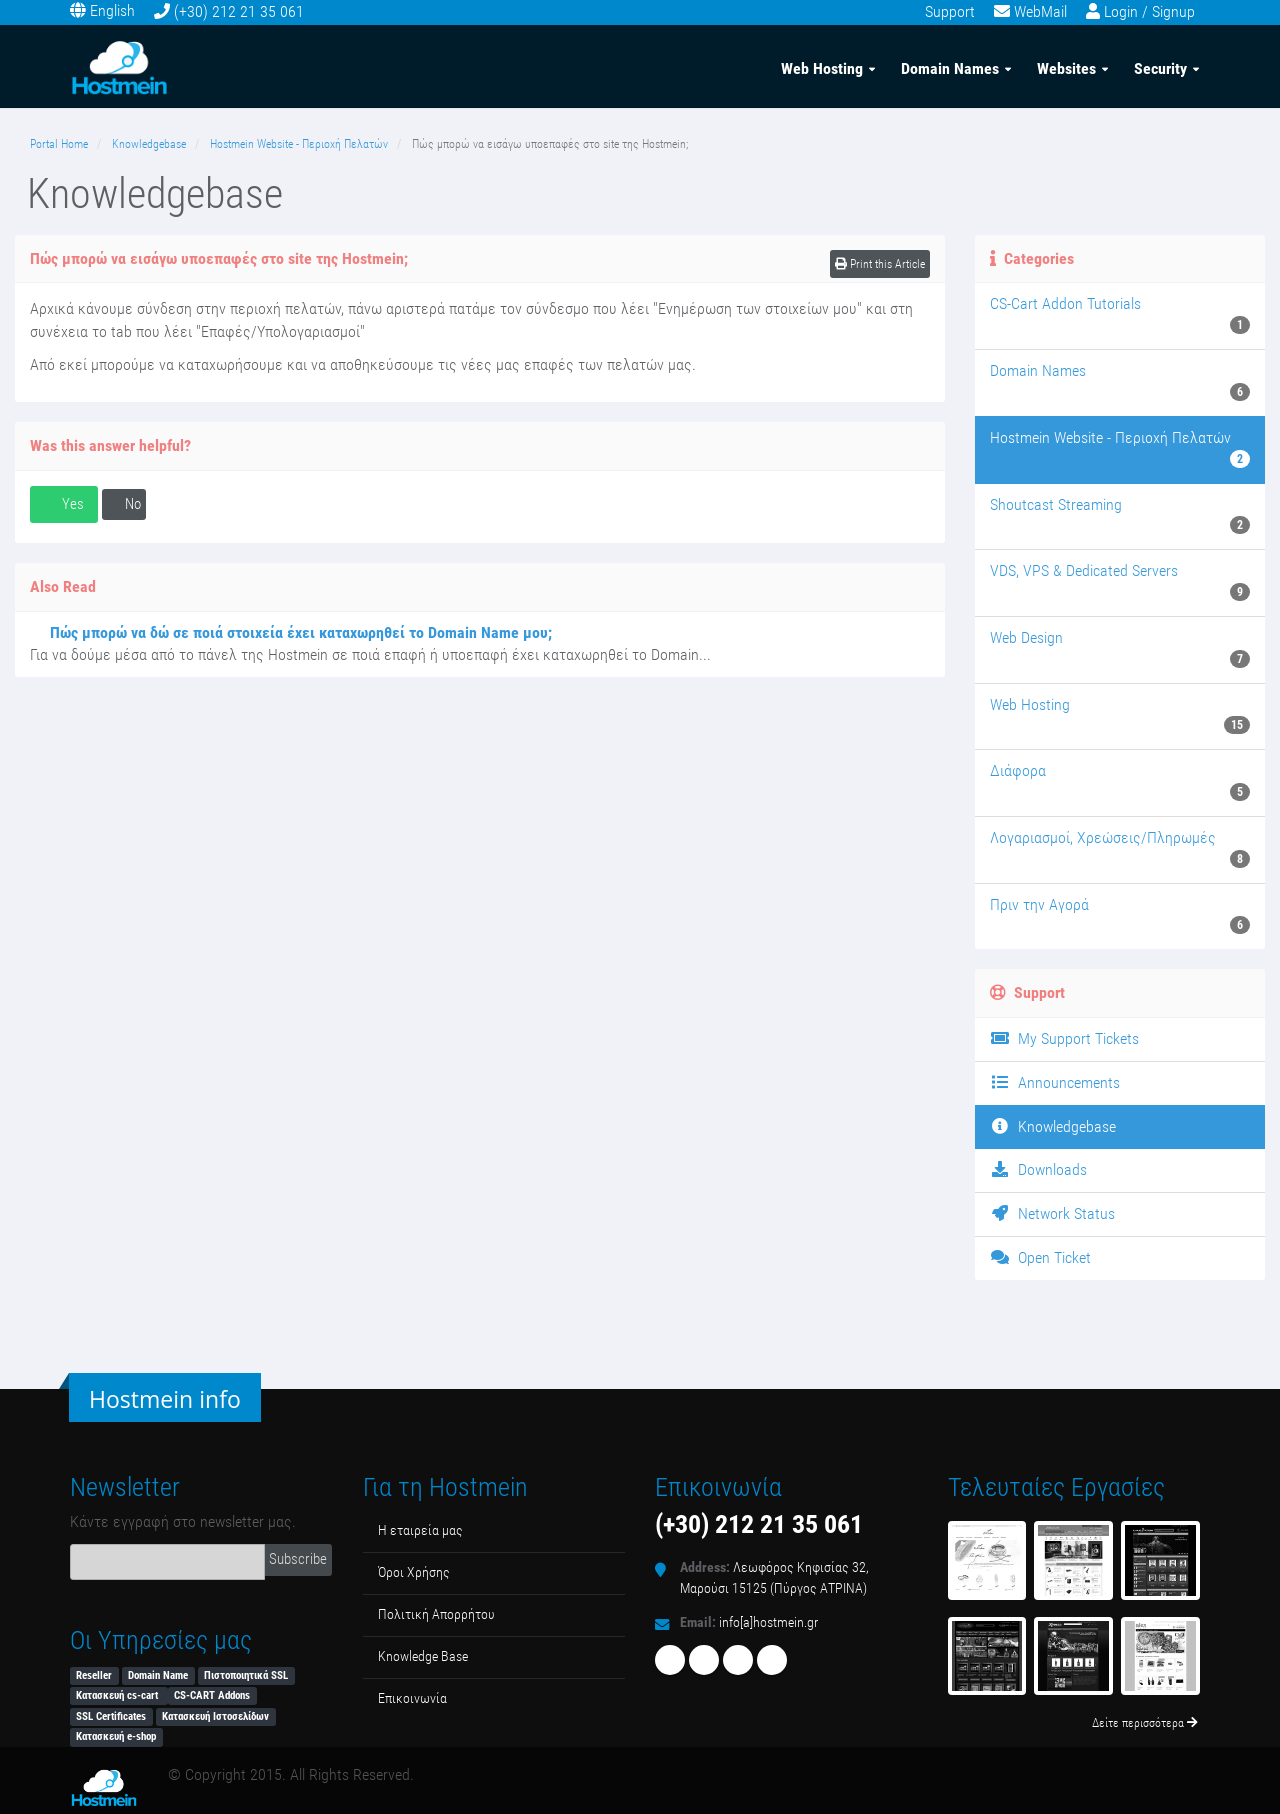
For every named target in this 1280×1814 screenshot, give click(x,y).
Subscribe (298, 1559)
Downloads (1038, 1169)
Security (1160, 68)
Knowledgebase (149, 144)
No (124, 504)
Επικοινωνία (412, 1698)
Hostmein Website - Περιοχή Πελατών (299, 144)
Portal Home (59, 144)
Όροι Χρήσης (414, 1572)
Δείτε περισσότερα (1145, 1723)
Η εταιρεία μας (420, 1530)
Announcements (1055, 1082)
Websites (1066, 68)
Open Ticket (1040, 1257)
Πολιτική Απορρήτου (436, 1614)
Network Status (1052, 1213)
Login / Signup (1149, 11)
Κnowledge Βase (423, 1656)
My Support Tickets (1064, 1038)
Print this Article (880, 264)
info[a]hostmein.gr (768, 1622)
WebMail (1040, 11)
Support (950, 11)
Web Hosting (822, 68)
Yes (64, 504)
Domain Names (950, 68)
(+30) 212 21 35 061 (239, 11)
